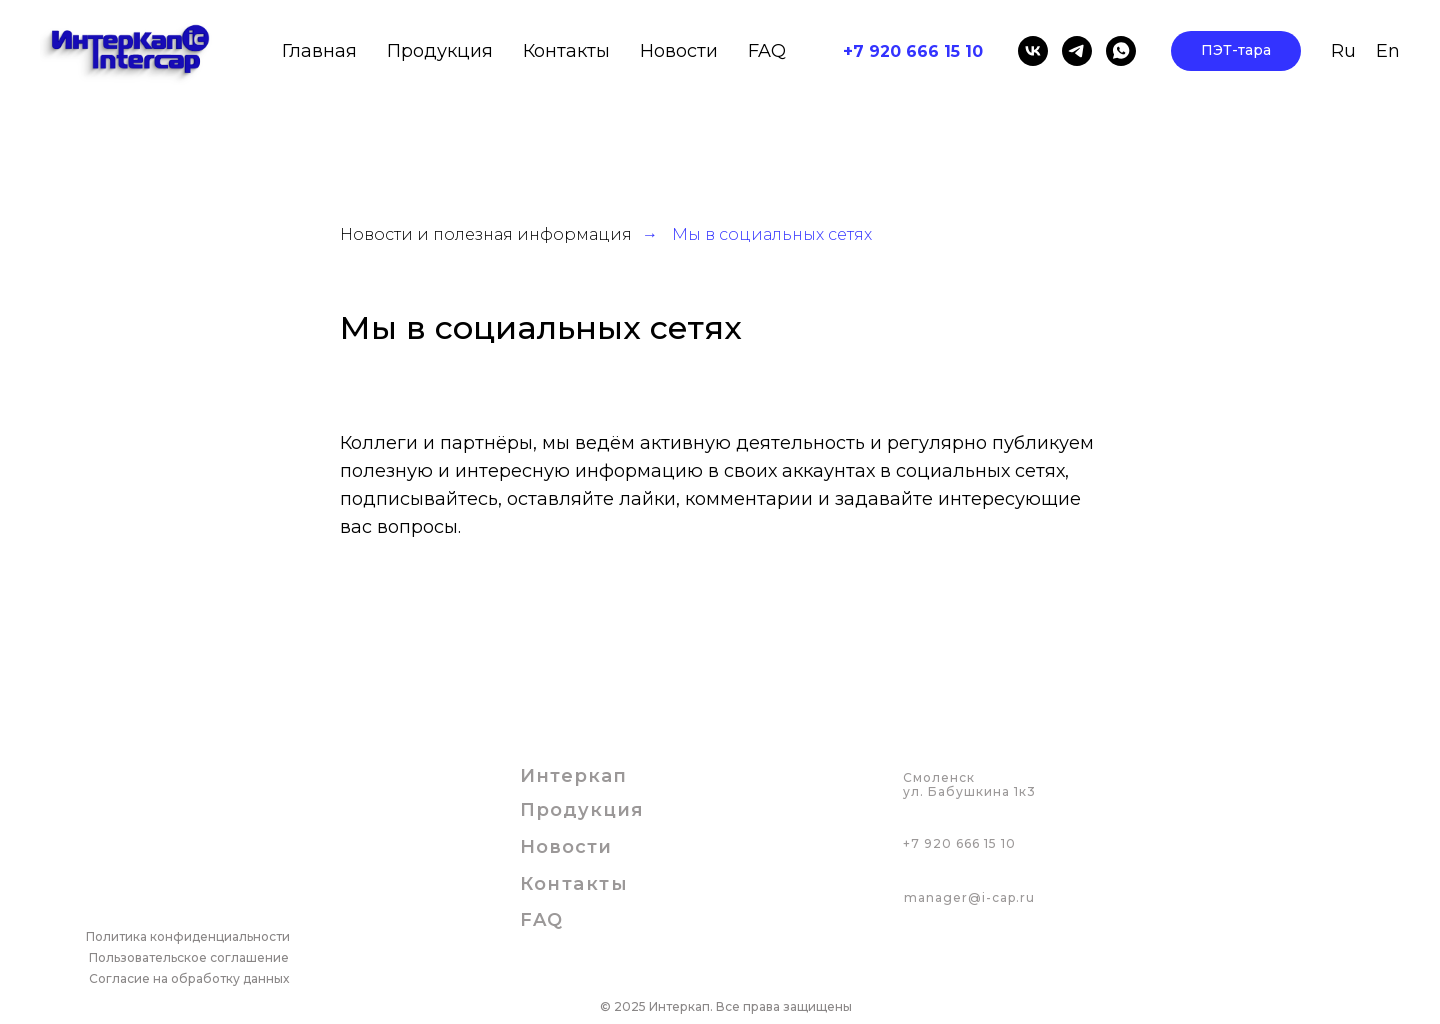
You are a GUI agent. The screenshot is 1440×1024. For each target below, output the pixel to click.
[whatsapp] (1121, 51)
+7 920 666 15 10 (959, 843)
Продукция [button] (440, 51)
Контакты (566, 51)
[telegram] (1077, 51)
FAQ (767, 51)
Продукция (582, 810)
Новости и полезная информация (486, 234)
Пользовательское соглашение (189, 957)
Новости (679, 51)
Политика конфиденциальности (188, 936)
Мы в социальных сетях (772, 234)
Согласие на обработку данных (189, 978)
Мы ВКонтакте (406, 583)
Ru (1343, 51)
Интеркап (573, 776)
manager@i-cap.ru (969, 897)
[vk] (1033, 51)
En (1388, 51)
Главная (319, 51)
